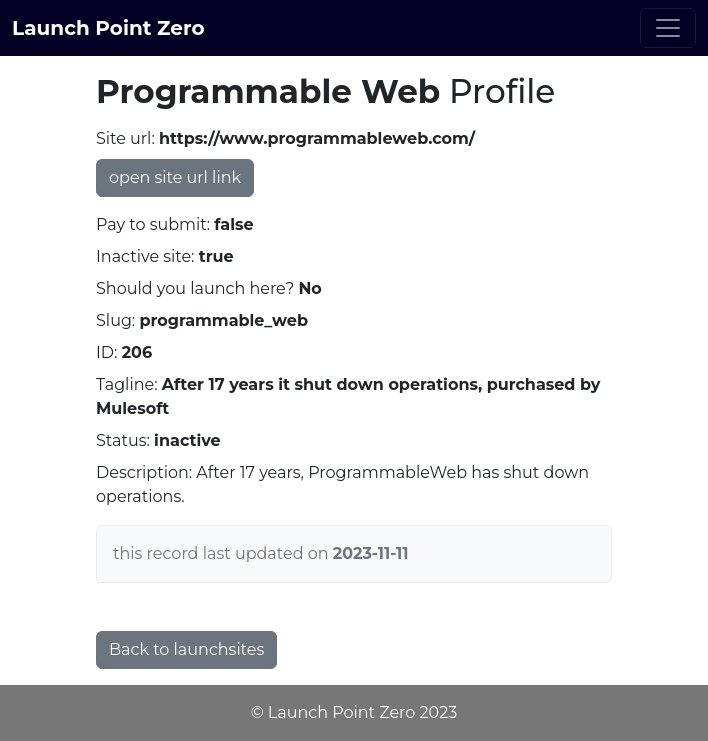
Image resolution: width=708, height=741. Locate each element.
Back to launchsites (186, 649)
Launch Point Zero (108, 28)
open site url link (175, 177)
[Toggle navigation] (668, 28)
